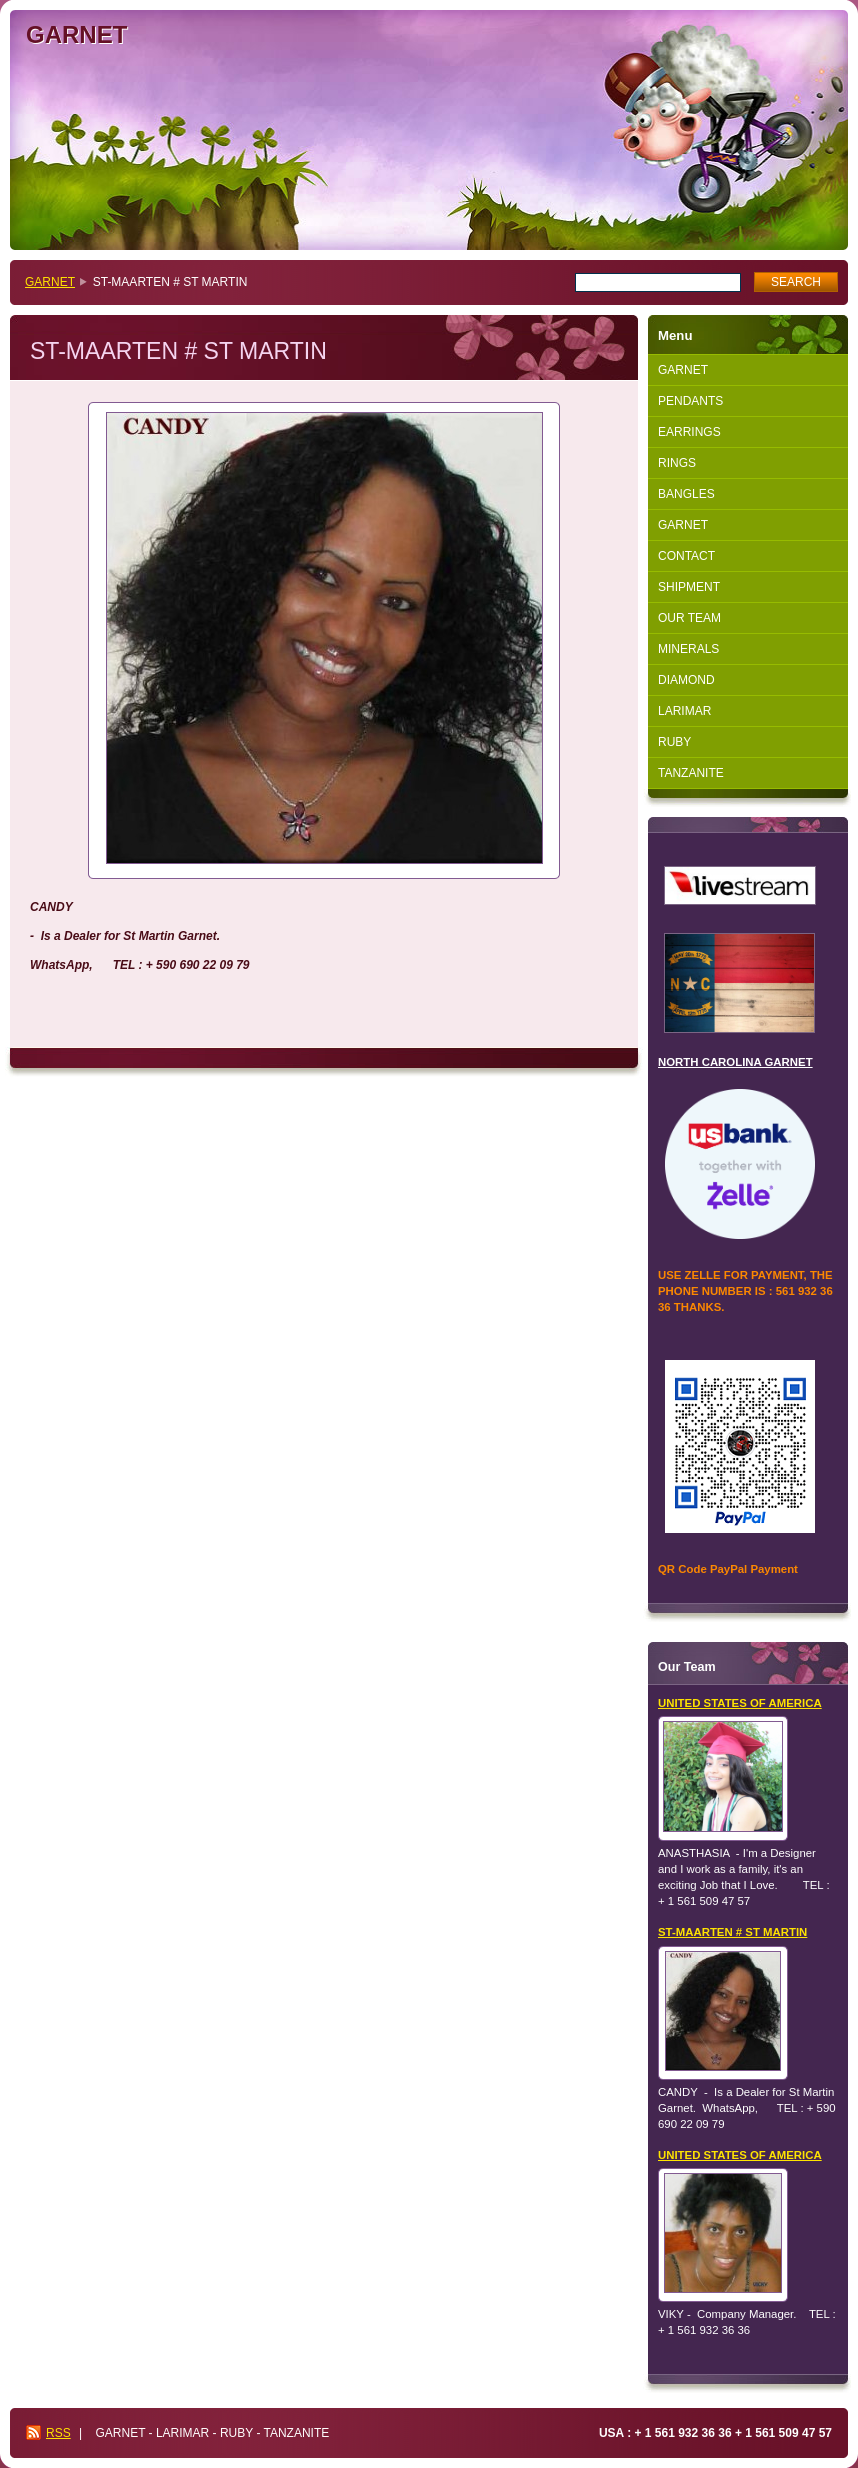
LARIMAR (684, 711)
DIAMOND (686, 680)
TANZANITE (691, 773)
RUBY (674, 742)
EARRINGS (689, 432)
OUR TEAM (689, 618)
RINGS (677, 463)
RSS (58, 2433)
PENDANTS (690, 401)
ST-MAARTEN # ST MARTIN (732, 1932)
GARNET (50, 282)
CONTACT (686, 556)
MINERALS (688, 649)
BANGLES (686, 494)
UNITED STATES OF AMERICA (740, 1703)
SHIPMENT (689, 587)
